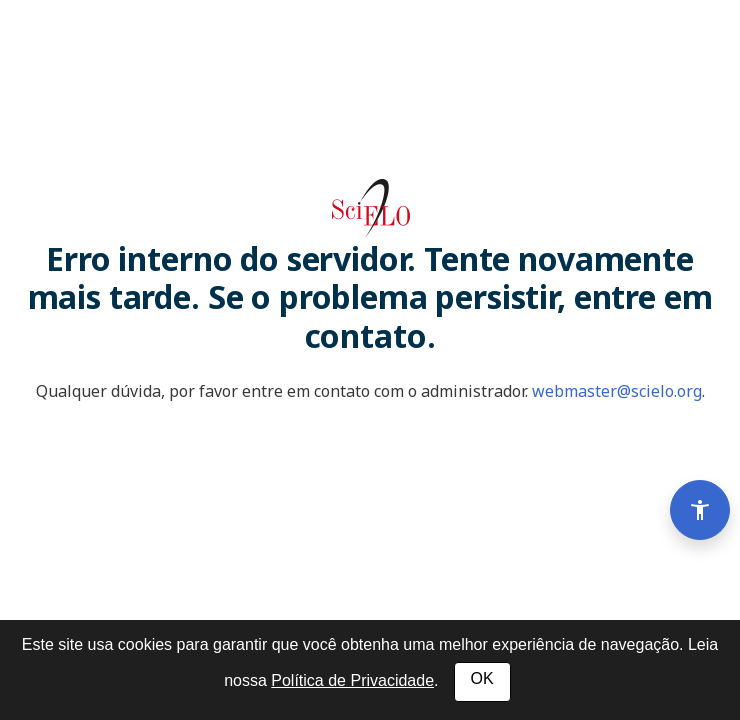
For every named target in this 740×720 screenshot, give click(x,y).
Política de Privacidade (352, 680)
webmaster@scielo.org (617, 391)
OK (482, 678)
